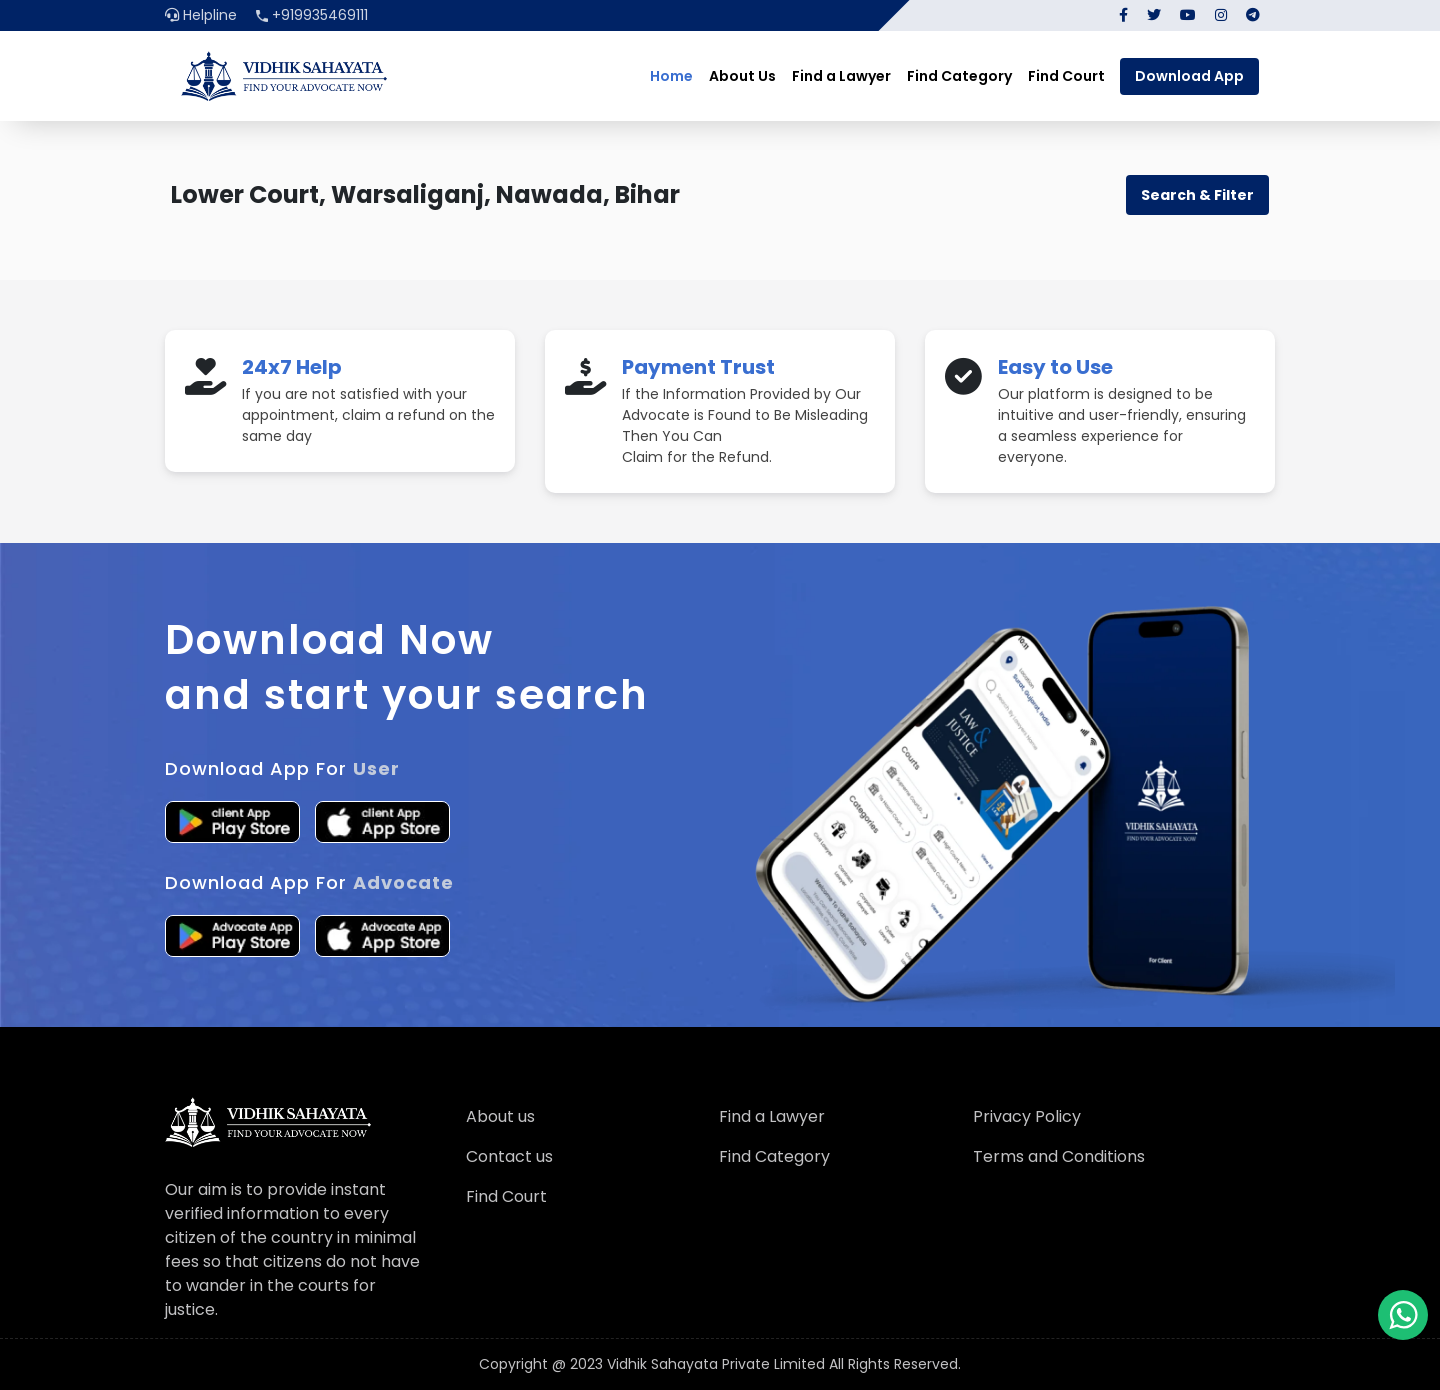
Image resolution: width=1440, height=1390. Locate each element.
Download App (1189, 76)
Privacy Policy (1027, 1116)
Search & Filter (1197, 195)
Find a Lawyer (841, 76)
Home (671, 76)
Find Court (1066, 76)
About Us (742, 76)
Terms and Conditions (1059, 1156)
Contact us (509, 1156)
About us (500, 1116)
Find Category (959, 76)
